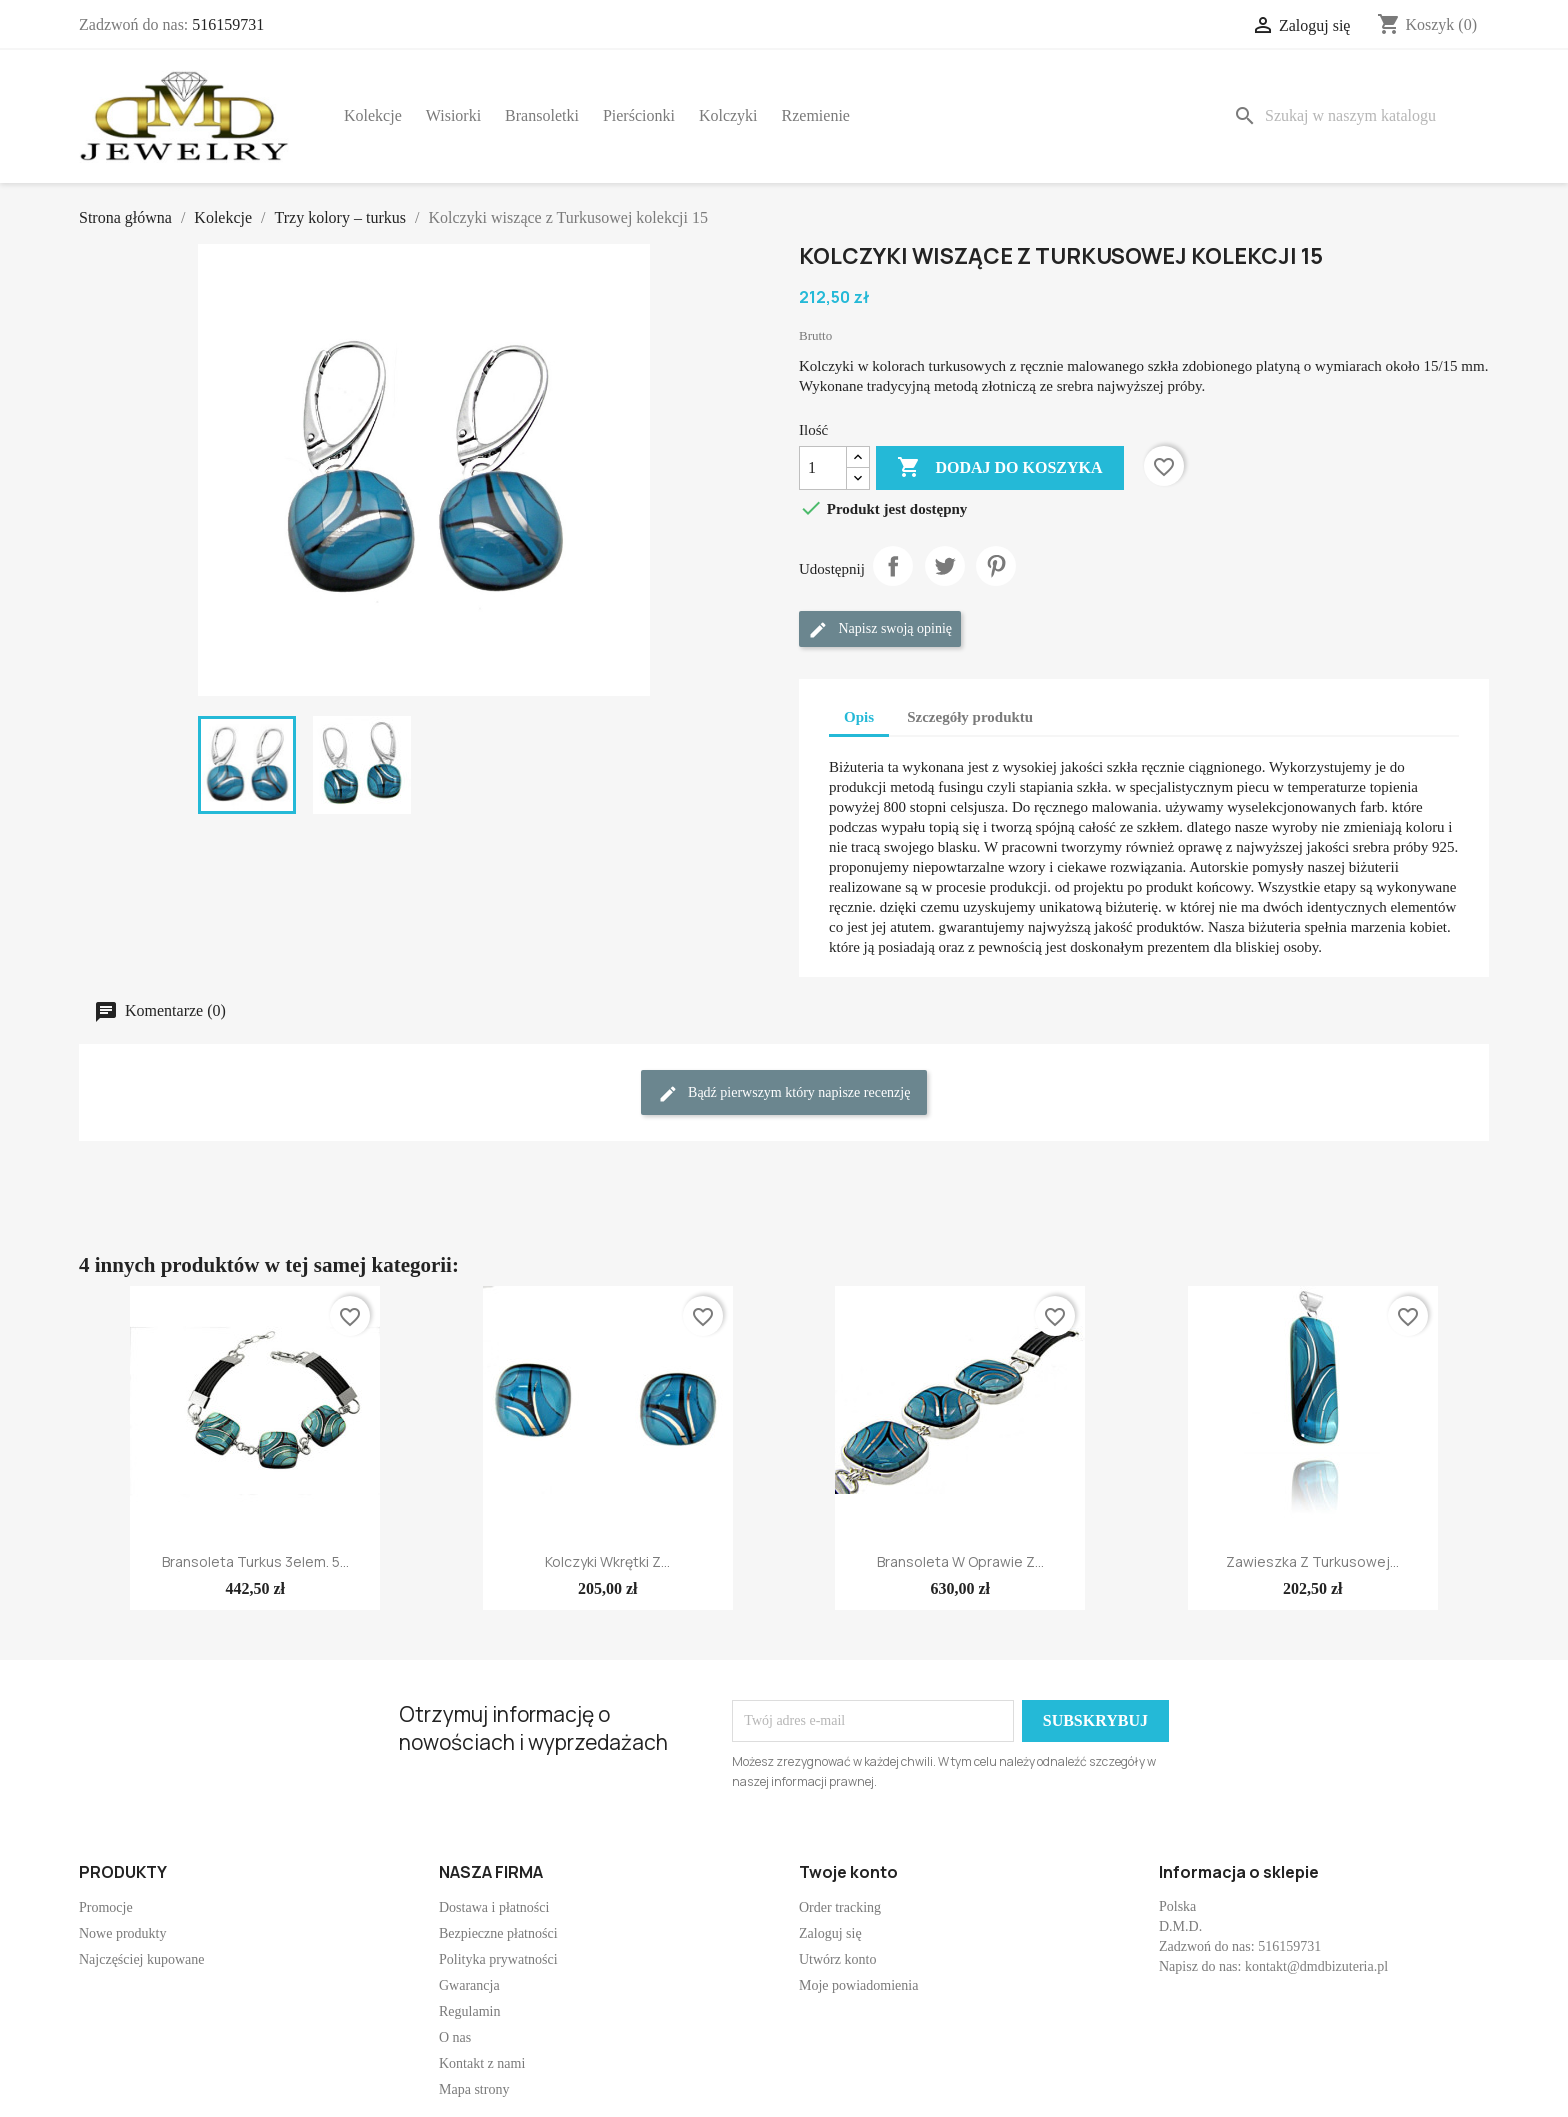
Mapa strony (474, 2089)
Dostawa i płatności (494, 1907)
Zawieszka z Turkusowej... (1312, 1561)
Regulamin (469, 2011)
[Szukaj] (1357, 116)
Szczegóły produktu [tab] (970, 717)
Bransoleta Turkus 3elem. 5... (255, 1561)
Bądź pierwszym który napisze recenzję (784, 1094)
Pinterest (996, 566)
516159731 (228, 24)
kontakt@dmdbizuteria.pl (1316, 1966)
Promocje (106, 1907)
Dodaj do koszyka (999, 468)
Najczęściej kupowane (142, 1959)
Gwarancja (469, 1985)
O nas (455, 2037)
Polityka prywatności (498, 1959)
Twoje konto (848, 1872)
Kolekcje (373, 115)
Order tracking (840, 1907)
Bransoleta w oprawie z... (960, 1561)
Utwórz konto (837, 1959)
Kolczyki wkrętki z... (607, 1561)
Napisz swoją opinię (880, 630)
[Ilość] (823, 468)
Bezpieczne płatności (498, 1933)
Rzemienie (816, 115)
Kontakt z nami (482, 2063)
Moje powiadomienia (858, 1985)
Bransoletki (542, 115)
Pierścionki (639, 115)
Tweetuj (945, 566)
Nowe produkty (123, 1933)
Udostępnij (893, 566)
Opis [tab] (859, 717)
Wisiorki (453, 115)
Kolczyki (728, 115)
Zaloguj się (830, 1933)
